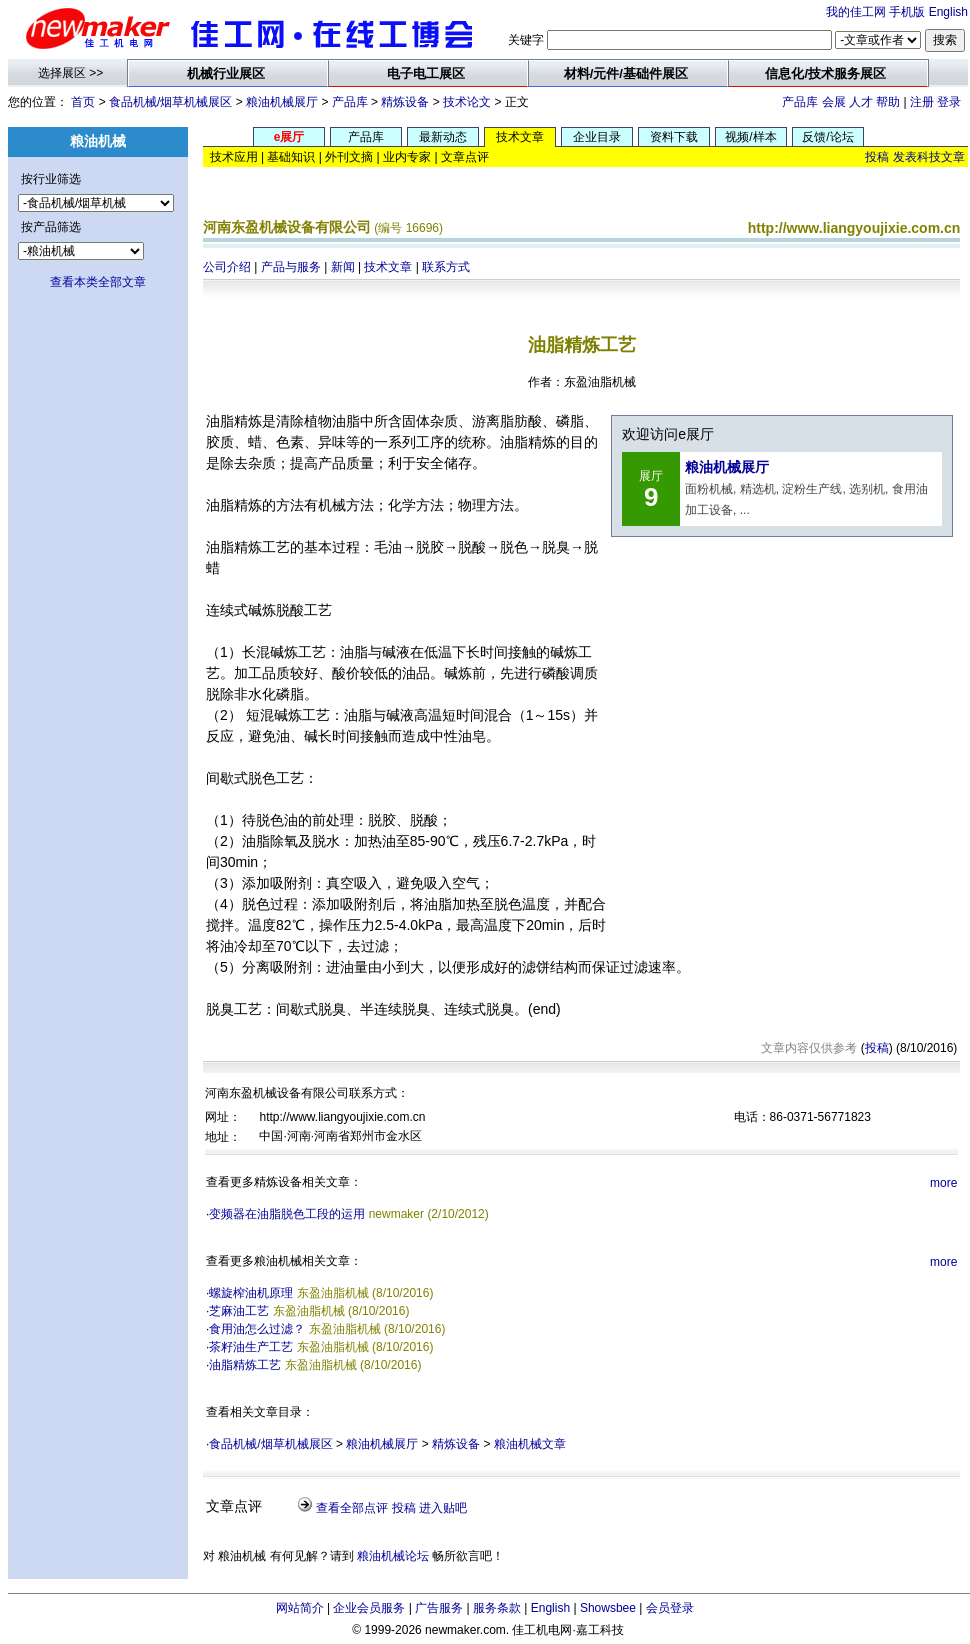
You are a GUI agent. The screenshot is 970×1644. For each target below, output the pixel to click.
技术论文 (467, 102)
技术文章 (388, 267)
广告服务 (439, 1608)
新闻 (343, 267)
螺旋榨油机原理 (251, 1293)
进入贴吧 (443, 1508)
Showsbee (608, 1608)
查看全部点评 (352, 1508)
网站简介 (300, 1608)
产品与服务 (291, 267)
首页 (83, 102)
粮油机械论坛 (393, 1556)
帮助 (888, 102)
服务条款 (497, 1608)
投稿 (877, 157)
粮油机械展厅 (282, 102)
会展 (834, 102)
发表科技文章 (929, 157)
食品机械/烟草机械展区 (170, 102)
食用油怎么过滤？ (257, 1329)
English (948, 12)
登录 (949, 102)
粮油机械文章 (530, 1444)
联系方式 (446, 267)
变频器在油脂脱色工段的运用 (287, 1214)
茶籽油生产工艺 (251, 1347)
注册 (922, 102)
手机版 (907, 12)
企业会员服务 (369, 1608)
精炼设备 (405, 102)
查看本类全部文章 (98, 282)
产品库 (350, 102)
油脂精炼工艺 (245, 1365)
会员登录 (670, 1608)
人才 (861, 102)
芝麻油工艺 (239, 1311)
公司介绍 (227, 267)
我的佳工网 (856, 12)
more (943, 1183)
